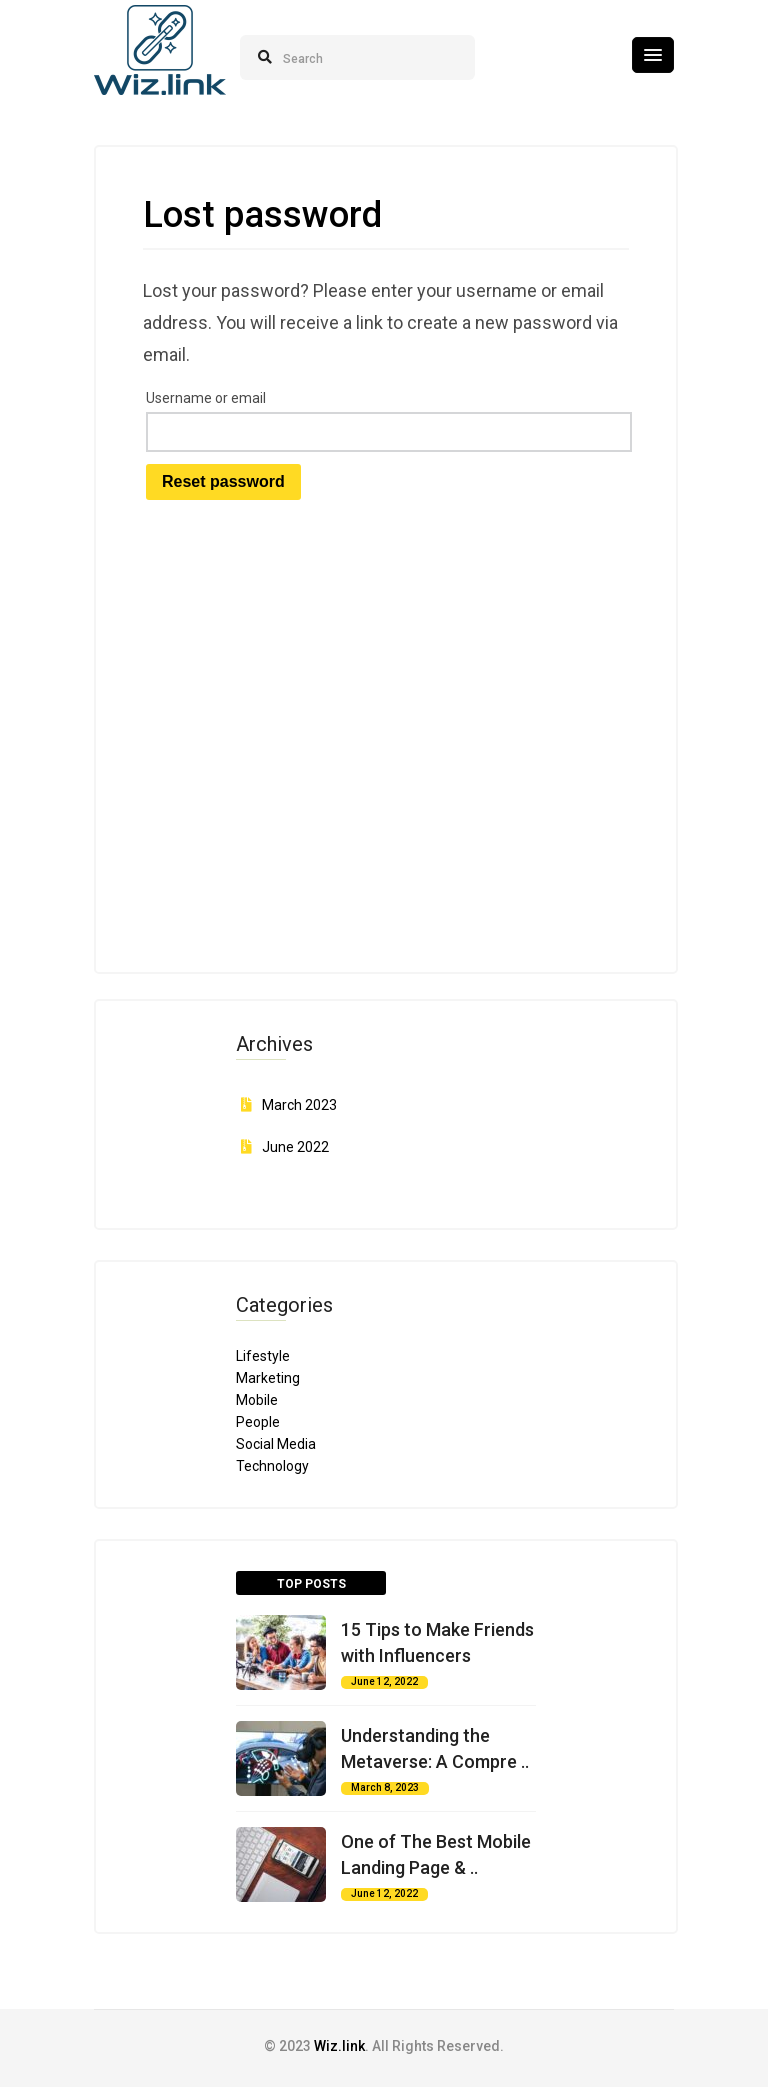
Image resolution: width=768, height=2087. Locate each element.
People (258, 1422)
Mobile (257, 1400)
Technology (272, 1466)
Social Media (276, 1444)
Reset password (223, 481)
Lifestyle (263, 1356)
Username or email (206, 398)
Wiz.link (339, 2046)
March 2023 (299, 1105)
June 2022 (295, 1147)
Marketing (268, 1378)
